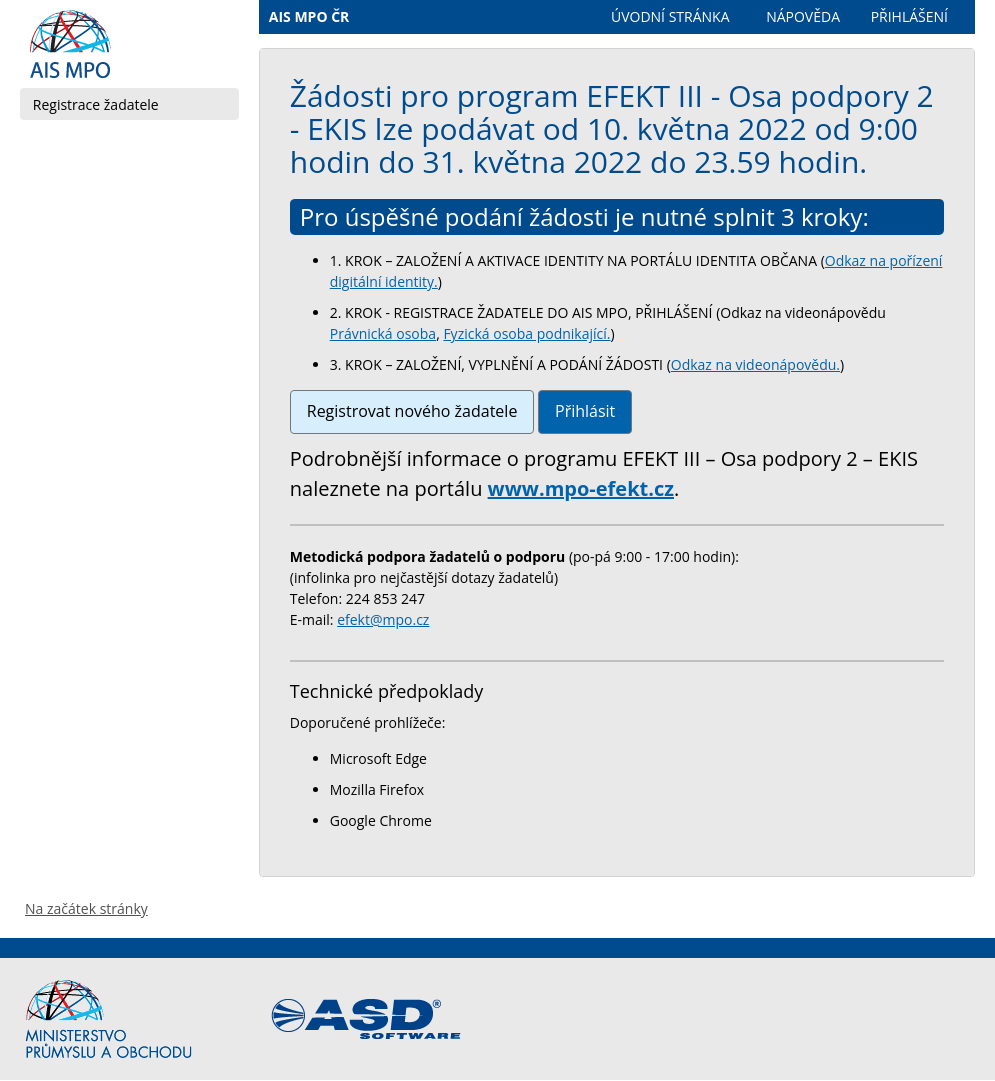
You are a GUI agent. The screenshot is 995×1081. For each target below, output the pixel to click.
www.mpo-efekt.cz (581, 488)
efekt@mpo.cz (383, 619)
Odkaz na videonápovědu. (755, 364)
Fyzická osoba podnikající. (526, 333)
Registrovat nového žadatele (412, 411)
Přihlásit (585, 411)
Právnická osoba (383, 333)
